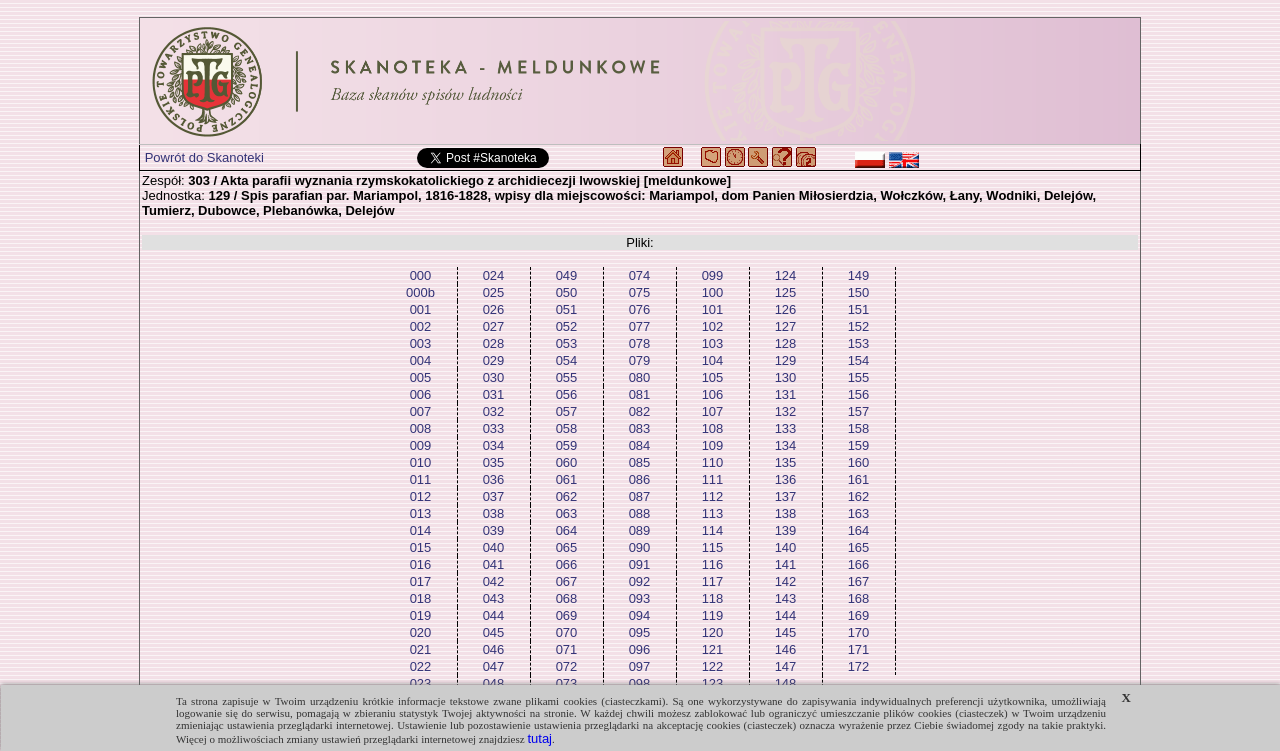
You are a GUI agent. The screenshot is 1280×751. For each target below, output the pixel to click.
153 (859, 343)
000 (421, 275)
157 (859, 411)
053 (567, 343)
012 (421, 496)
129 (786, 360)
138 (786, 513)
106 (713, 394)
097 (640, 666)
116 (713, 564)
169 (859, 615)
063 (567, 513)
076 (640, 309)
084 (640, 445)
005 (421, 377)
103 (713, 343)
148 (786, 683)
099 (713, 275)
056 (567, 394)
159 (859, 445)
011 (421, 479)
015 (421, 547)
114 (713, 530)
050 (567, 292)
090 (640, 547)
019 (421, 615)
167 (859, 581)
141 (786, 564)
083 (640, 428)
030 (494, 377)
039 (494, 530)
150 (859, 292)
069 (567, 615)
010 (421, 462)
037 (494, 496)
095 (640, 632)
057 (567, 411)
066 (567, 564)
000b (420, 292)
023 (421, 683)
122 (713, 666)
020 (421, 632)
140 (786, 547)
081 (640, 394)
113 (713, 513)
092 (640, 581)
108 (713, 428)
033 (494, 428)
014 (421, 530)
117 (713, 581)
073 (567, 683)
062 (567, 496)
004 (421, 360)
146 (786, 649)
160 (859, 462)
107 (713, 411)
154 (859, 360)
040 (494, 547)
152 (859, 326)
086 (640, 479)
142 (786, 581)
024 (494, 275)
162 (859, 496)
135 (786, 462)
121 (713, 649)
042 (494, 581)
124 (786, 275)
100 (713, 292)
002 (421, 326)
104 (713, 360)
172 (859, 666)
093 (640, 598)
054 (567, 360)
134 (786, 445)
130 (786, 377)
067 (567, 581)
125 (786, 292)
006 (421, 394)
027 (494, 326)
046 (494, 649)
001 (421, 309)
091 (640, 564)
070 (567, 632)
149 (859, 275)
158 (859, 428)
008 (421, 428)
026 (494, 309)
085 (640, 462)
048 (494, 683)
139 (786, 530)
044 (494, 615)
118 (713, 598)
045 (494, 632)
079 (640, 360)
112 (713, 496)
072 (567, 666)
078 (640, 343)
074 (640, 275)
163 (859, 513)
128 (786, 343)
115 (713, 547)
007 (421, 411)
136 (786, 479)
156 (859, 394)
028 (494, 343)
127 (786, 326)
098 (640, 683)
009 (421, 445)
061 (567, 479)
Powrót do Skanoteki (204, 157)
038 (494, 513)
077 (640, 326)
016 (421, 564)
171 (859, 649)
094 (640, 615)
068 (567, 598)
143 (786, 598)
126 (786, 309)
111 (713, 479)
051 (567, 309)
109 (713, 445)
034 (494, 445)
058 (567, 428)
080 (640, 377)
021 (421, 649)
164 (859, 530)
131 (786, 394)
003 (421, 343)
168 (859, 598)
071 (567, 649)
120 (713, 632)
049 (567, 275)
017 (421, 581)
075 (640, 292)
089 (640, 530)
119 (713, 615)
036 (494, 479)
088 (640, 513)
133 (786, 428)
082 (640, 411)
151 (859, 309)
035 (494, 462)
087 (640, 496)
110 (713, 462)
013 (421, 513)
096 (640, 649)
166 (859, 564)
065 (567, 547)
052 (567, 326)
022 (421, 666)
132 (786, 411)
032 (494, 411)
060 (567, 462)
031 (494, 394)
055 (567, 377)
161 (859, 479)
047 (494, 666)
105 (713, 377)
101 (713, 309)
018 (421, 598)
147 (786, 666)
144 (786, 615)
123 (713, 683)
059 (567, 445)
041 (494, 564)
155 (859, 377)
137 (786, 496)
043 (494, 598)
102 (713, 326)
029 (494, 360)
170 (859, 632)
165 (859, 547)
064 (567, 530)
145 (786, 632)
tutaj (539, 738)
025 (494, 292)
